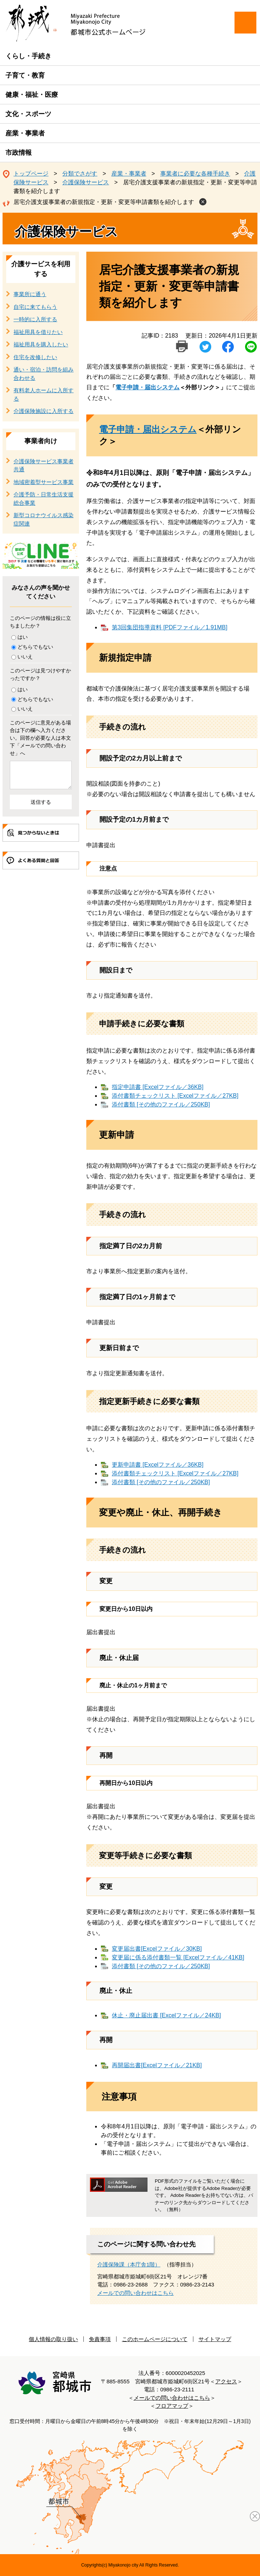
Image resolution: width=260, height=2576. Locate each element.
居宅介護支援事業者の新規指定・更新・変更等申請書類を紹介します (103, 202)
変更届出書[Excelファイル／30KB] (157, 1949)
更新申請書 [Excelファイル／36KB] (158, 1465)
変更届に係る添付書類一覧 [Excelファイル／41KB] (178, 1957)
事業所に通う (29, 294)
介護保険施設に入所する (43, 411)
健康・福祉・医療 (31, 94)
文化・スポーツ (28, 114)
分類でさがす (79, 173)
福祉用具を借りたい (38, 332)
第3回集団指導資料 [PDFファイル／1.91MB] (169, 627)
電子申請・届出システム (147, 387)
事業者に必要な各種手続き (195, 173)
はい (22, 637)
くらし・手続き (28, 56)
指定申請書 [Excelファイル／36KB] (158, 1087)
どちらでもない (35, 647)
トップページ (30, 173)
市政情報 (18, 152)
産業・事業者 (25, 133)
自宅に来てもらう (35, 307)
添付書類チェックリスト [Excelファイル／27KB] (175, 1096)
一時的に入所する (35, 319)
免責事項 (100, 2339)
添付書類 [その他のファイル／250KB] (161, 1104)
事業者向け (40, 441)
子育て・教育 (25, 75)
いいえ (25, 657)
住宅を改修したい (35, 357)
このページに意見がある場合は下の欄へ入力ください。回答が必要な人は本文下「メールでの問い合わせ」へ (40, 738)
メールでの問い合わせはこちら (135, 2293)
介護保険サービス (85, 182)
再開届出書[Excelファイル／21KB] (157, 2065)
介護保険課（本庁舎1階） (128, 2264)
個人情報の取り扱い (53, 2339)
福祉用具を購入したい (40, 344)
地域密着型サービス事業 (43, 482)
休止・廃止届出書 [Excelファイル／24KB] (166, 2015)
